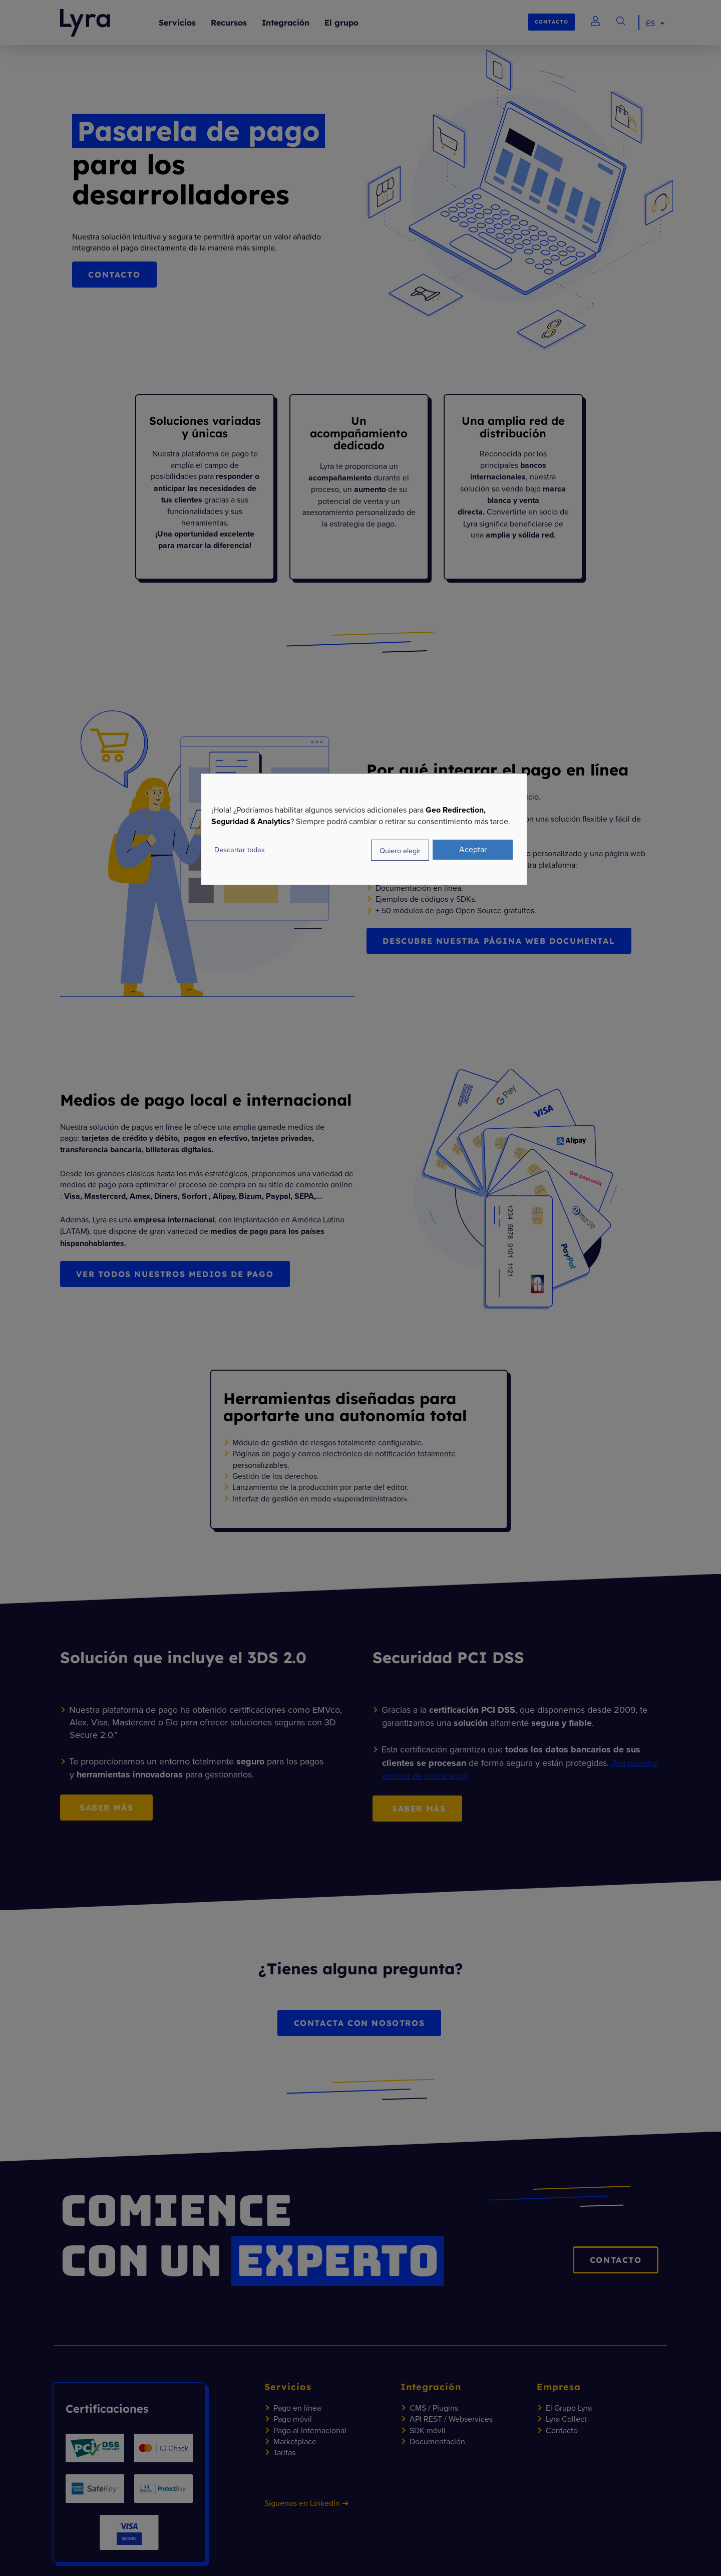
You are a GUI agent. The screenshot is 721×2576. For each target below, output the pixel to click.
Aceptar (473, 849)
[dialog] (364, 829)
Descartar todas (239, 849)
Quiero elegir (400, 850)
